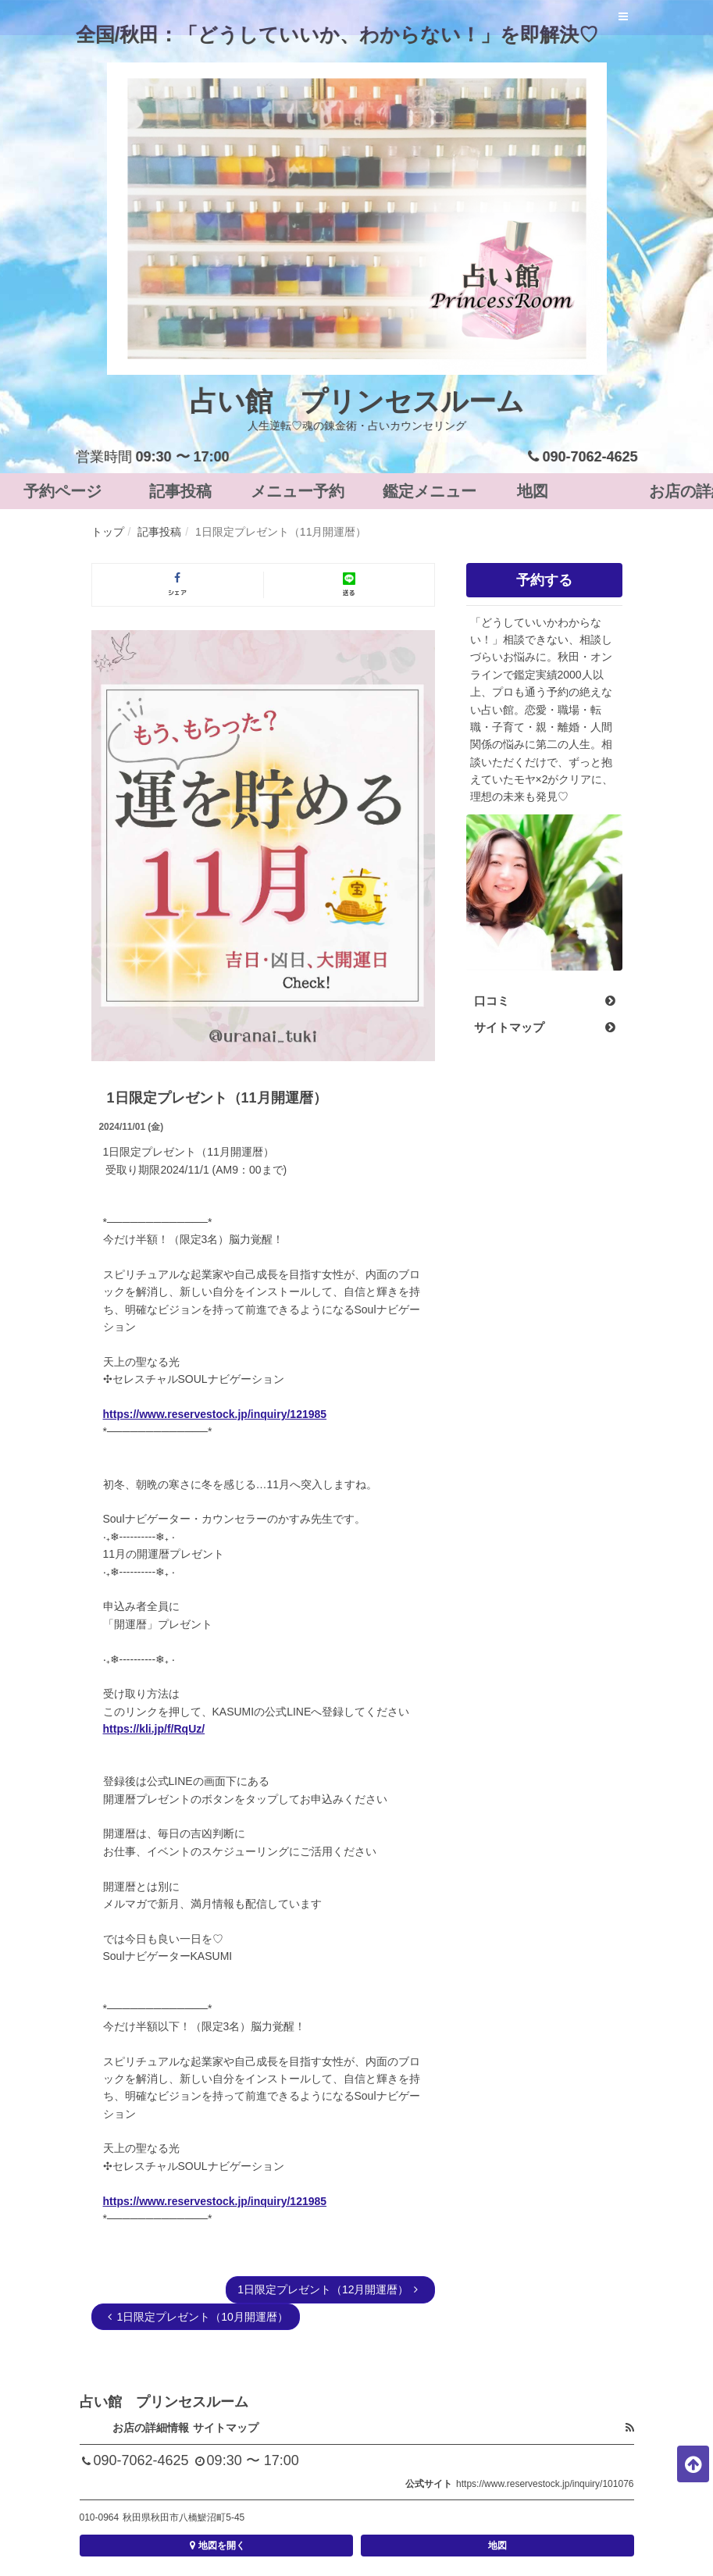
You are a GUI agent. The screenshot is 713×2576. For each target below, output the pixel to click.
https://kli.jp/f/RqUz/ (154, 1729)
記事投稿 (159, 532)
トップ (107, 532)
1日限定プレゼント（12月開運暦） (329, 2289)
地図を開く (216, 2545)
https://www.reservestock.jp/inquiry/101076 (544, 2483)
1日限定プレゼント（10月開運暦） (195, 2317)
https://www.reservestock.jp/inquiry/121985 (215, 1414)
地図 (497, 2545)
